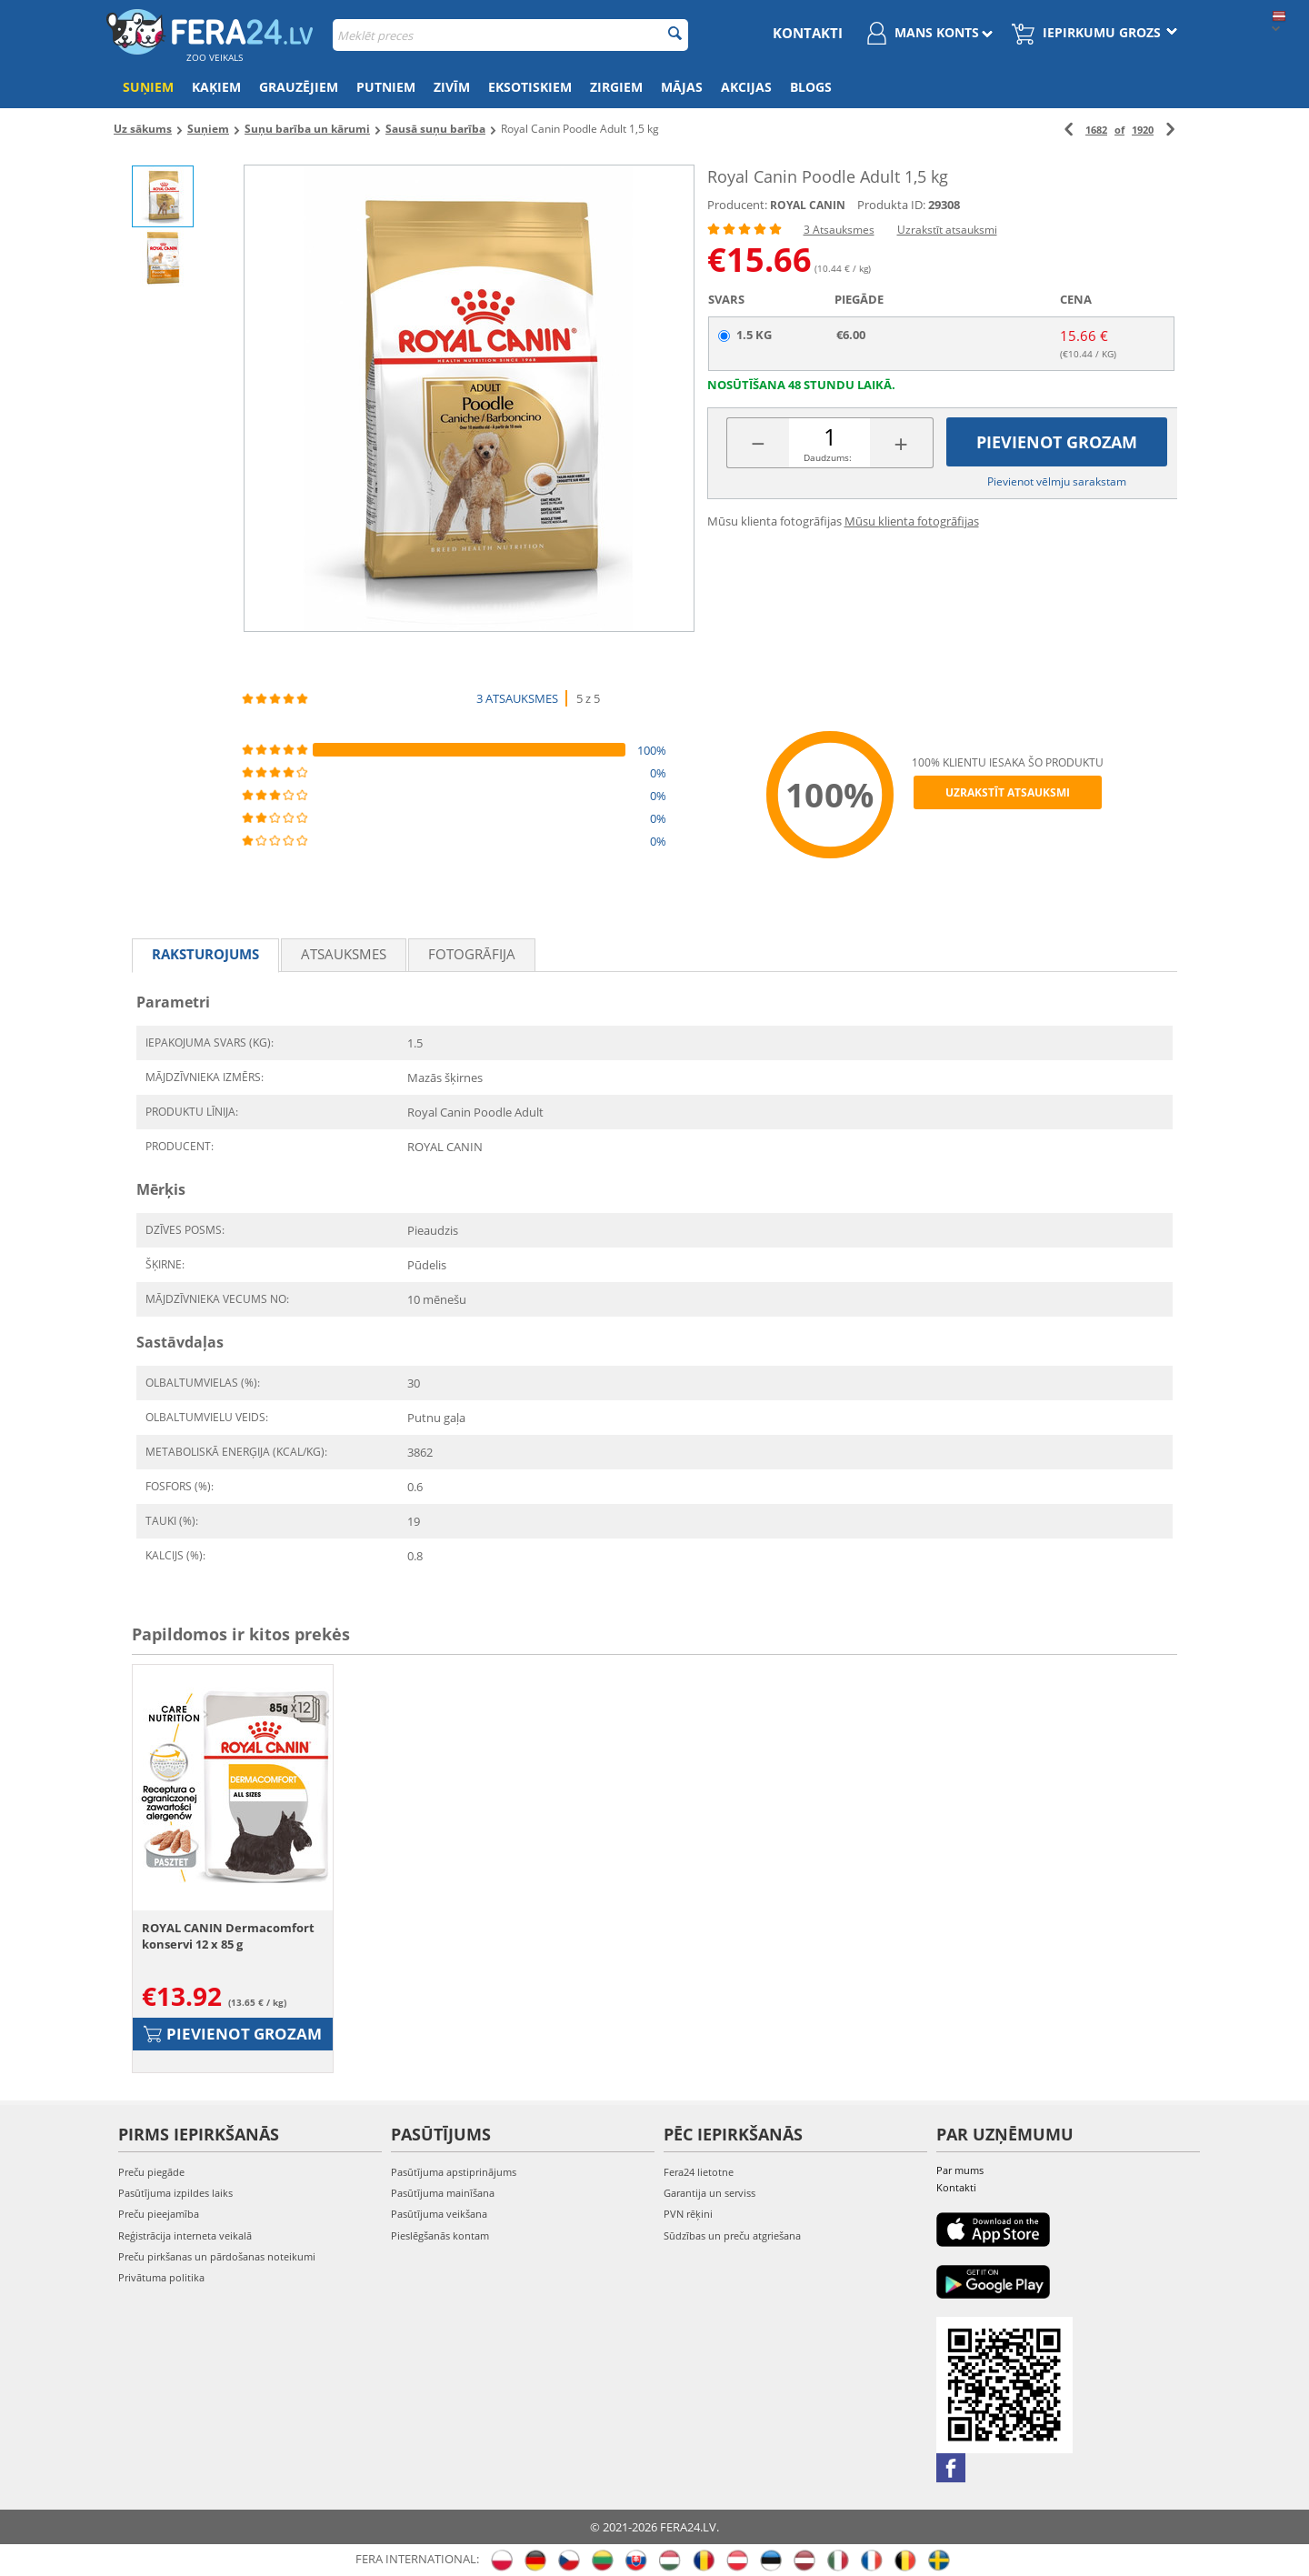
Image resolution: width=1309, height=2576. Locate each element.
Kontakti (808, 33)
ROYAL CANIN (807, 205)
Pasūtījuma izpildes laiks (175, 2193)
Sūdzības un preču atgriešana (732, 2235)
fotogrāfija (471, 954)
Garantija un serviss (709, 2193)
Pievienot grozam (1056, 442)
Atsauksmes (343, 954)
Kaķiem (216, 86)
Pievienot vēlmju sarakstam (1056, 481)
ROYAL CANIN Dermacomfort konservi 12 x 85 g (228, 1935)
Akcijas (746, 86)
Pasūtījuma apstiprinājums (453, 2172)
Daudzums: (828, 457)
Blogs (811, 86)
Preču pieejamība (158, 2213)
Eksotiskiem (530, 86)
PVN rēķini (688, 2213)
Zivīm (452, 86)
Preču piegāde (151, 2172)
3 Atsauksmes (839, 229)
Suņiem (148, 86)
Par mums (960, 2170)
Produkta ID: (891, 204)
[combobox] (510, 35)
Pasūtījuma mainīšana (443, 2193)
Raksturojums (205, 954)
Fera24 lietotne (699, 2172)
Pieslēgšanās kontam (440, 2235)
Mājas (682, 86)
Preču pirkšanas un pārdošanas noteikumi (216, 2256)
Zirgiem (616, 86)
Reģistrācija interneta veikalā (185, 2235)
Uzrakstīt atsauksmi (947, 229)
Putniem (385, 86)
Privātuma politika (161, 2277)
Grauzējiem (298, 86)
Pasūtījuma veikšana (439, 2213)
